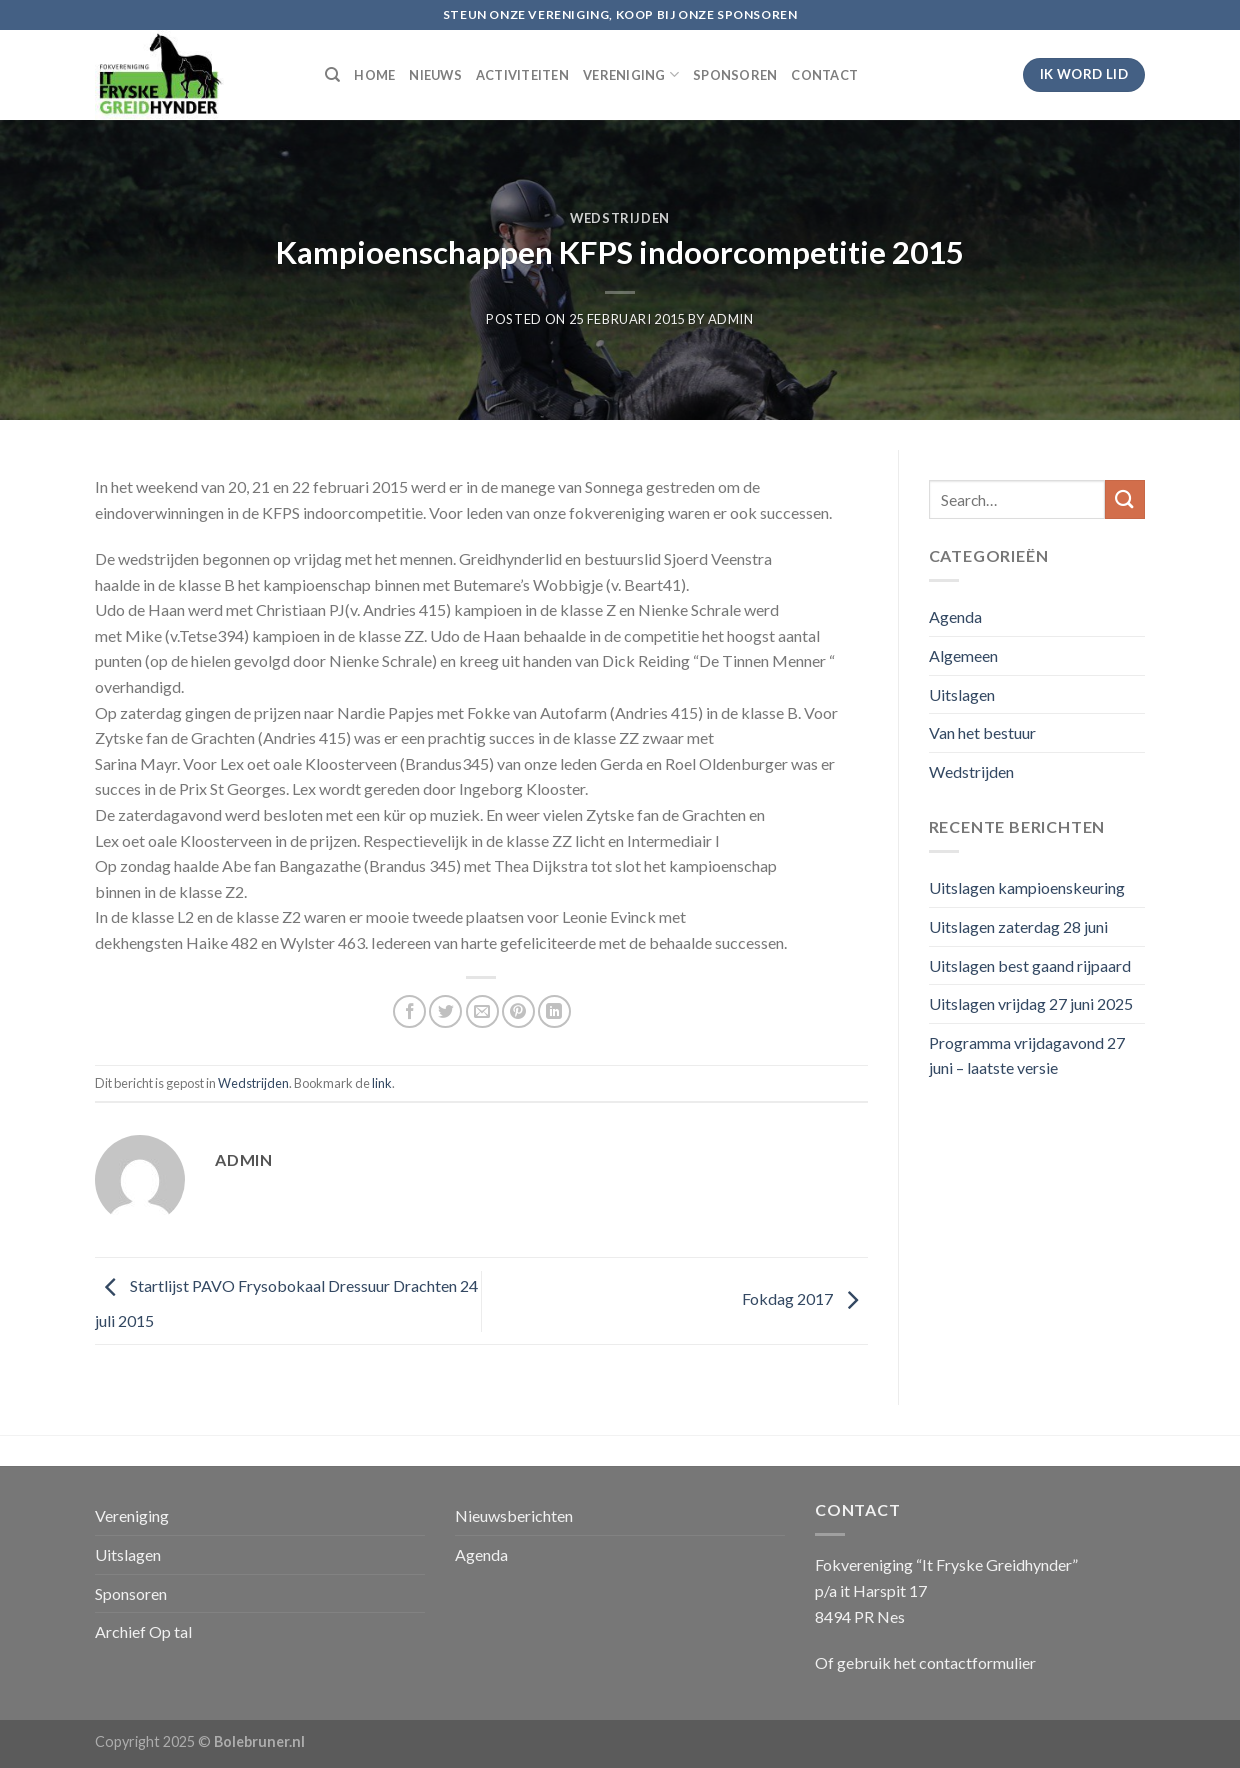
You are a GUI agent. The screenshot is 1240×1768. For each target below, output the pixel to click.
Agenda (955, 616)
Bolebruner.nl (259, 1741)
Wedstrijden (620, 218)
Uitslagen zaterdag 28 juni (1018, 926)
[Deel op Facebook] (409, 1011)
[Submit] (1125, 499)
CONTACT (824, 75)
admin (731, 319)
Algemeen (963, 655)
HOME (374, 75)
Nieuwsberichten (514, 1515)
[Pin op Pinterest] (518, 1011)
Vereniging (132, 1515)
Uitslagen (962, 694)
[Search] (332, 75)
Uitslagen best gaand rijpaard (1030, 965)
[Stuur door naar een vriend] (482, 1011)
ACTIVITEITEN (522, 75)
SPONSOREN (735, 75)
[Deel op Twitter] (445, 1011)
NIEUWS (435, 75)
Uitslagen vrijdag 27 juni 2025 (1031, 1003)
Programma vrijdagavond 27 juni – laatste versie (1027, 1055)
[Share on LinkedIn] (554, 1011)
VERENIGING (631, 74)
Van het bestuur (982, 732)
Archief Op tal (143, 1631)
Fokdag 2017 (805, 1298)
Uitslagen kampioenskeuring (1027, 887)
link (382, 1083)
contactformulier (977, 1662)
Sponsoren (131, 1593)
